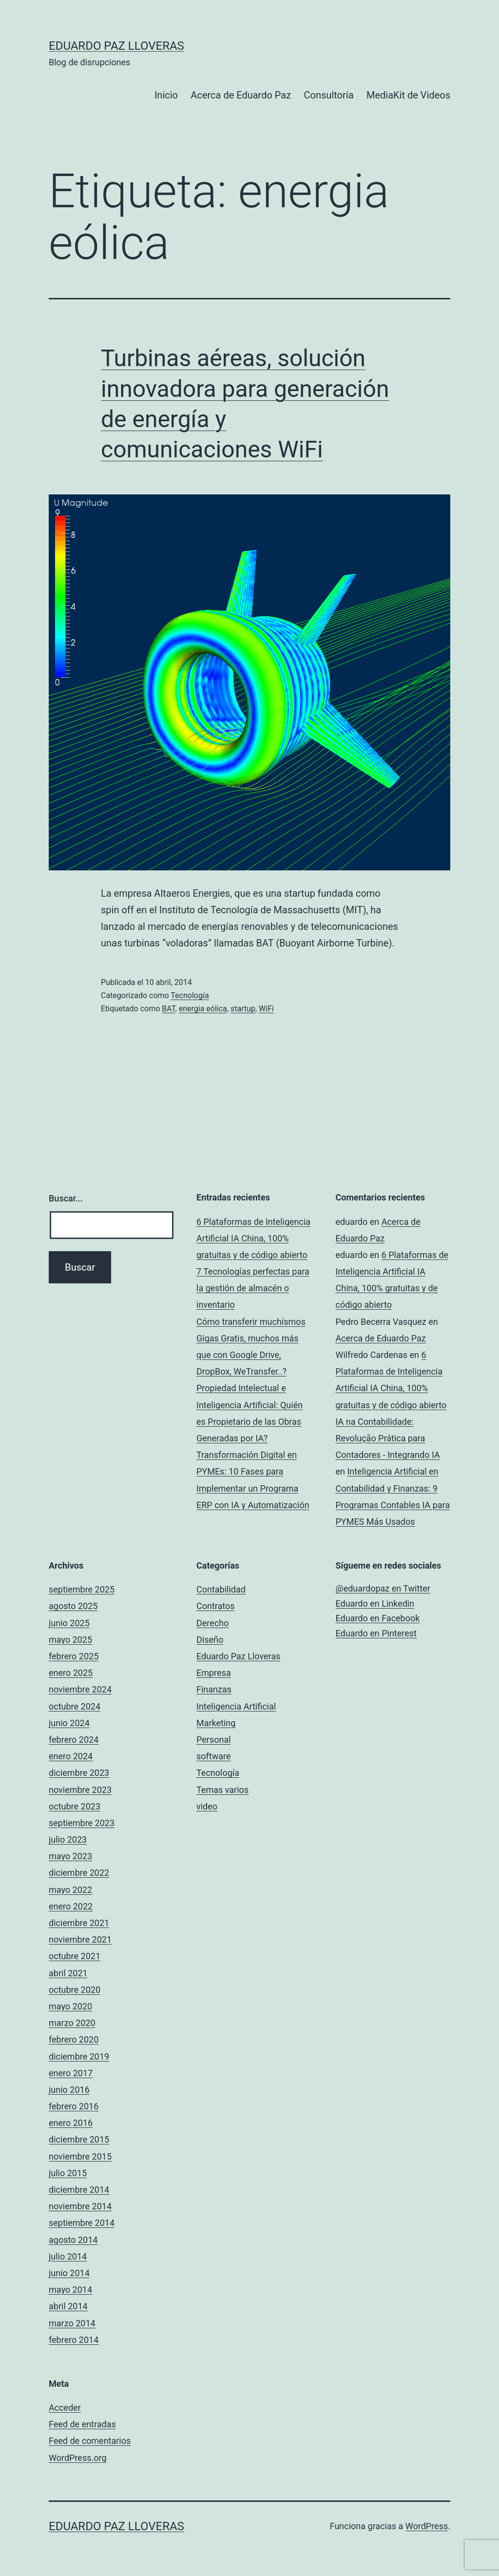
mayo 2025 (70, 1639)
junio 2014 (69, 2273)
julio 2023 (68, 1839)
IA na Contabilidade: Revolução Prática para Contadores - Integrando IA (388, 1438)
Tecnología (190, 995)
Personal (213, 1739)
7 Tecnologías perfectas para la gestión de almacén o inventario (252, 1288)
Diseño (209, 1639)
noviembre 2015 (80, 2156)
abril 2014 (68, 2306)
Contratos (215, 1606)
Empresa (213, 1673)
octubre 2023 (74, 1806)
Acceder (65, 2407)
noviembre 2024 (80, 1689)
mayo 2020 (70, 2006)
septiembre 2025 (82, 1589)
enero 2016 (71, 2123)
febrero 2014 (73, 2340)
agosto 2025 (73, 1606)
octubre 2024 (74, 1706)
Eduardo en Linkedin (375, 1603)
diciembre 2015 (79, 2139)
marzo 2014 (72, 2323)
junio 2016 (69, 2089)
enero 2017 (71, 2073)
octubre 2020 (74, 1990)
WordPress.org (78, 2458)
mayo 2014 (70, 2289)
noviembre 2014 (80, 2206)
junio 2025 (69, 1623)
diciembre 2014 (79, 2189)
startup (242, 1008)
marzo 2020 (72, 2023)
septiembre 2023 (82, 1823)
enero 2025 (71, 1673)
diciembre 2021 (79, 1923)
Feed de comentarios (90, 2441)
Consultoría (329, 95)
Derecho (212, 1623)
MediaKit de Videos (408, 95)
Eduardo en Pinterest (376, 1633)
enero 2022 (71, 1906)
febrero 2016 (73, 2106)
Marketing (215, 1723)
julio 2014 (68, 2256)
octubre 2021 (74, 1956)
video (206, 1806)
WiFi (266, 1008)
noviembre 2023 (80, 1790)
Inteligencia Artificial (236, 1706)
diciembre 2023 (79, 1773)
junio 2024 (69, 1723)
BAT (168, 1008)
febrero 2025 (73, 1656)
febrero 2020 (73, 2039)
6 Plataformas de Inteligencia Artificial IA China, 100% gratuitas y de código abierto (253, 1238)
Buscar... (66, 1198)
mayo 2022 (70, 1890)
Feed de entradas (82, 2424)
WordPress (426, 2526)
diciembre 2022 (79, 1873)
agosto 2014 (73, 2240)
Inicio (166, 95)
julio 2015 (68, 2173)
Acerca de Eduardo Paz (241, 95)
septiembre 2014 (82, 2223)
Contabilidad (221, 1589)
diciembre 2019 (79, 2056)
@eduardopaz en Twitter (383, 1588)
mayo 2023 (70, 1856)
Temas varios (222, 1790)
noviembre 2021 (80, 1939)
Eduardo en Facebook (378, 1618)
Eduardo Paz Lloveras (116, 46)
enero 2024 (71, 1756)
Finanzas (213, 1689)
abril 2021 (68, 1973)
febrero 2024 (73, 1739)
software (213, 1756)
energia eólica (203, 1008)
